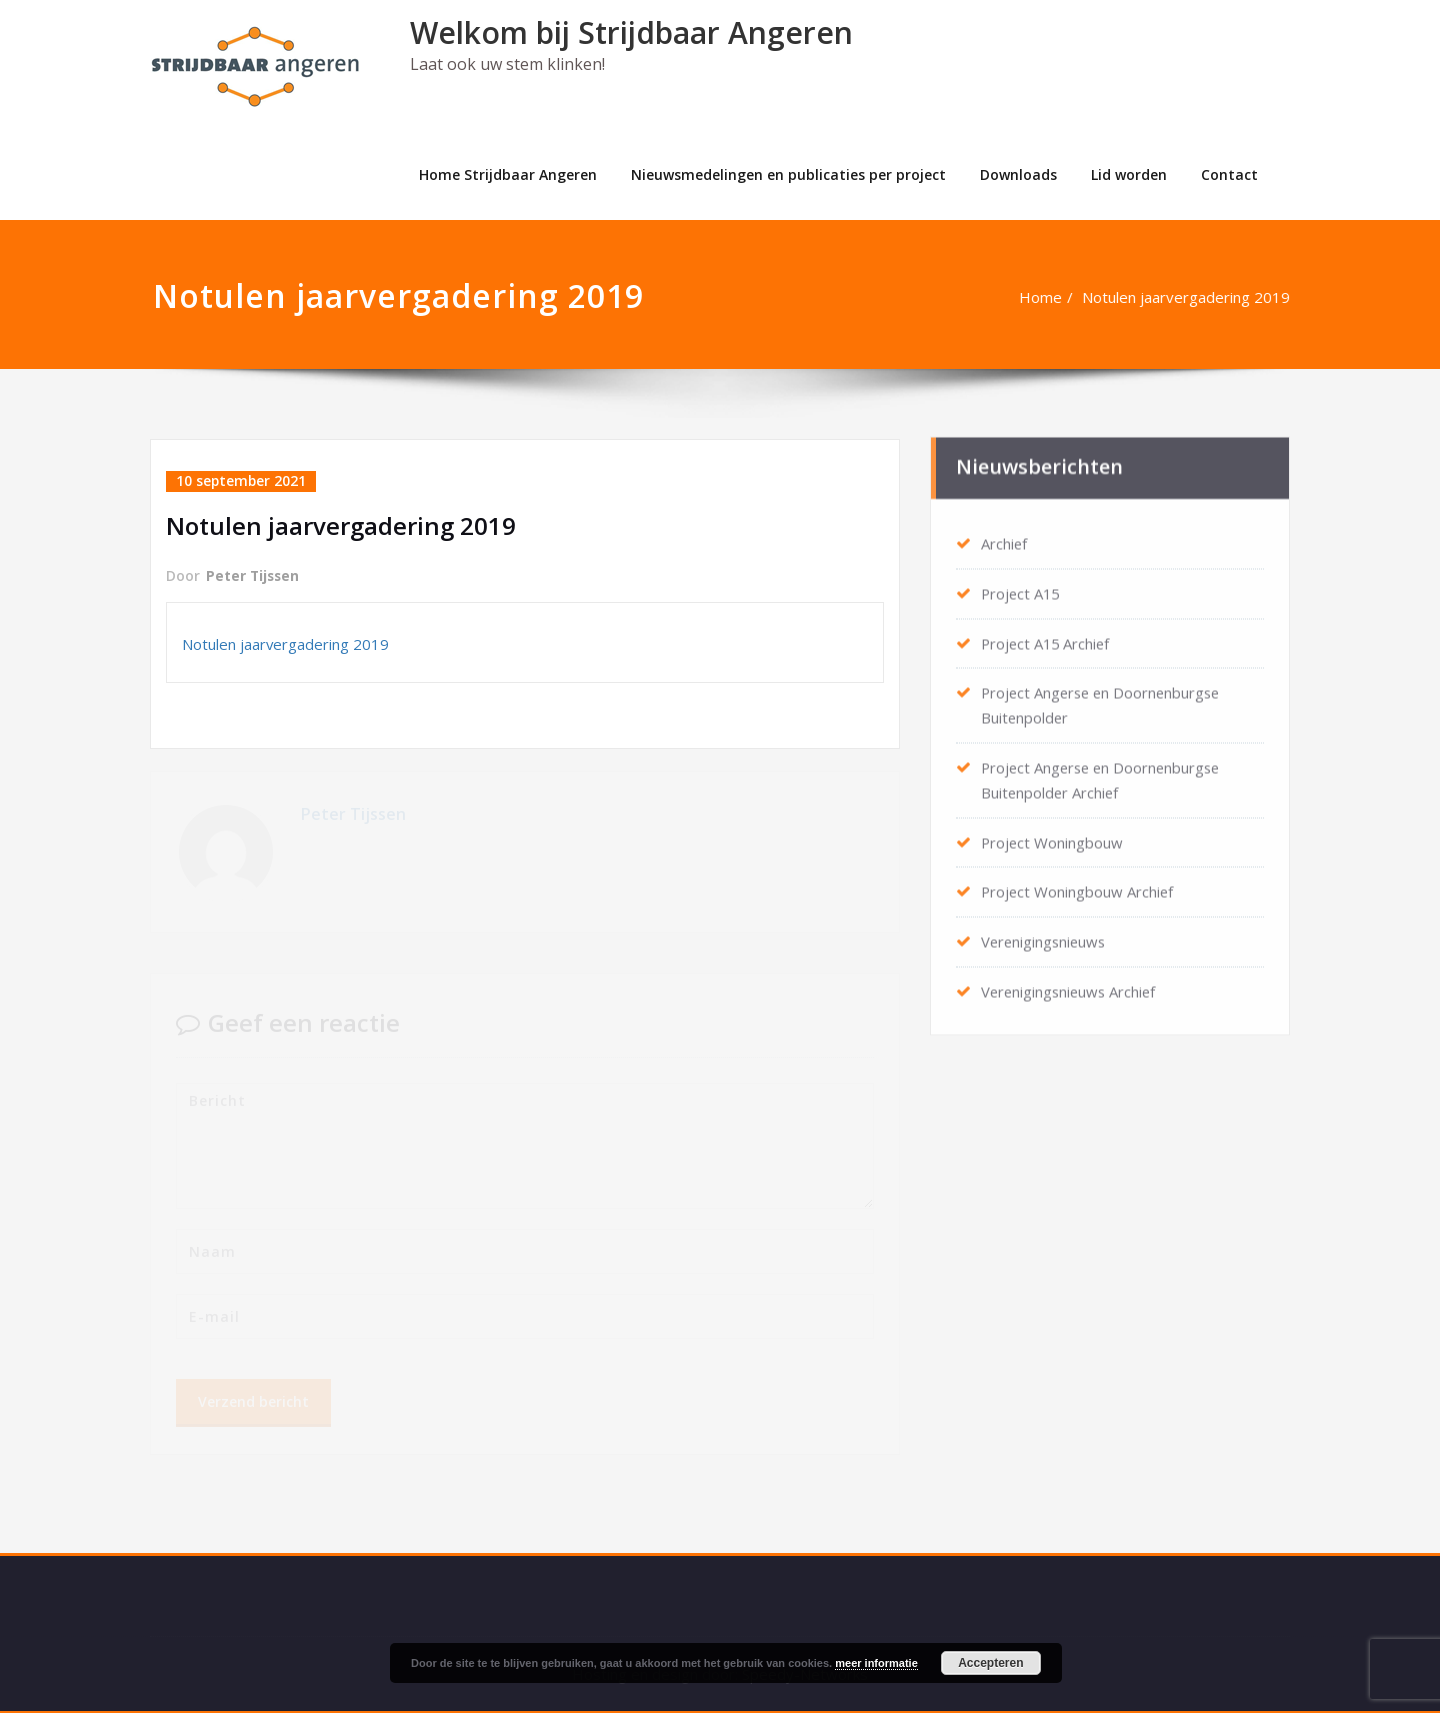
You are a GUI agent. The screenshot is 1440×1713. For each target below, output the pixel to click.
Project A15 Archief (1047, 637)
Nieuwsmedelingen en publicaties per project (788, 174)
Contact (1229, 174)
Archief (1004, 539)
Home (1050, 297)
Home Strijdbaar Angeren (508, 174)
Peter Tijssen (254, 575)
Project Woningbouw (1053, 832)
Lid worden (1129, 174)
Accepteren (990, 1663)
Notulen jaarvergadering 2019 (1196, 297)
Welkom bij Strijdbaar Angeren (631, 32)
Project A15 (1022, 588)
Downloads (1018, 174)
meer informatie (876, 1663)
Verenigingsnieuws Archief (1071, 979)
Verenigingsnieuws (1045, 930)
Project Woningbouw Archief (1078, 881)
